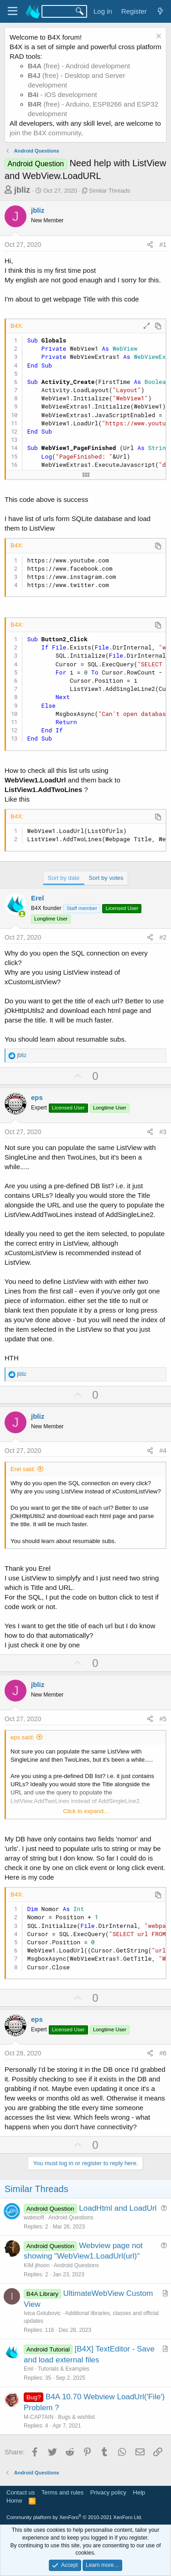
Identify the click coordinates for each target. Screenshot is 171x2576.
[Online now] (22, 914)
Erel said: (22, 1469)
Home (14, 2500)
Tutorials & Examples (63, 2369)
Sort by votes (106, 877)
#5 (162, 1718)
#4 (162, 1450)
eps (37, 1097)
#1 (162, 244)
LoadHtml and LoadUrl (117, 2208)
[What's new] (160, 11)
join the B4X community (45, 133)
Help (139, 2492)
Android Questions (70, 2217)
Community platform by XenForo (74, 2517)
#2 (162, 937)
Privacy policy (108, 2492)
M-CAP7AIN (38, 2417)
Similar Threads (109, 190)
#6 (162, 2053)
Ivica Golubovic (42, 2313)
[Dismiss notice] (157, 37)
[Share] (150, 245)
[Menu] (12, 11)
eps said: (22, 1737)
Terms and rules (62, 2492)
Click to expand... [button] (86, 1811)
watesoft (34, 2217)
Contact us (20, 2492)
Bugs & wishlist (76, 2417)
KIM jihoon (37, 2265)
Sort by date (64, 877)
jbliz (22, 189)
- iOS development (62, 94)
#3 (162, 1131)
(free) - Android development (79, 66)
